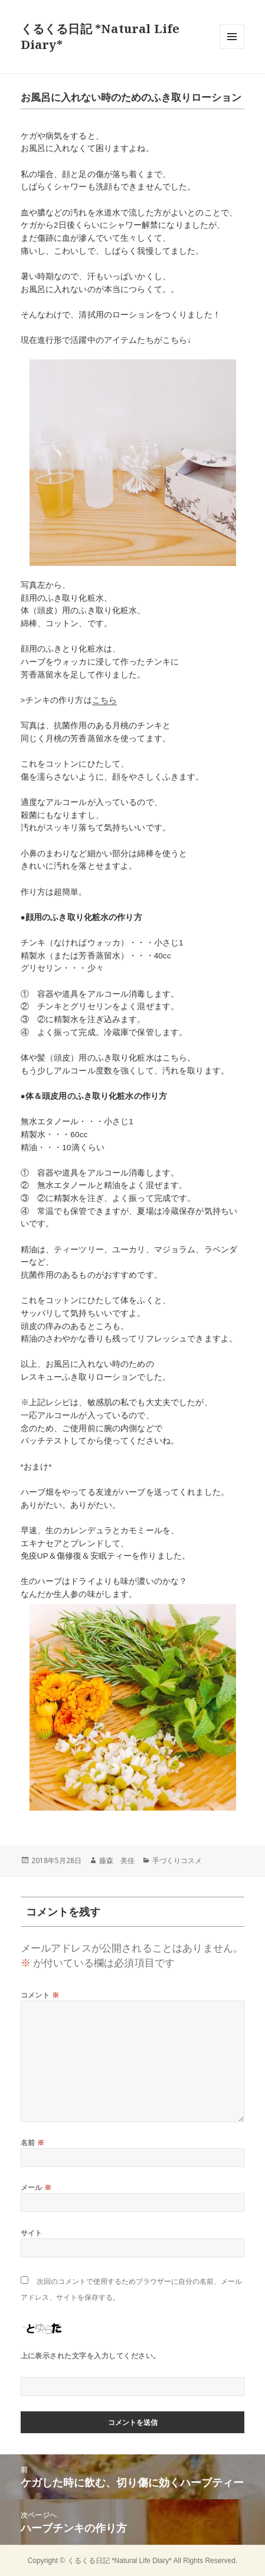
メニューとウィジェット (232, 48)
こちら (104, 700)
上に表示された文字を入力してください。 (91, 2356)
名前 (33, 2143)
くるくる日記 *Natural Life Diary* (120, 2561)
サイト (31, 2233)
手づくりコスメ (177, 1860)
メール (36, 2187)
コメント (40, 1995)
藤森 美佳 (117, 1860)
